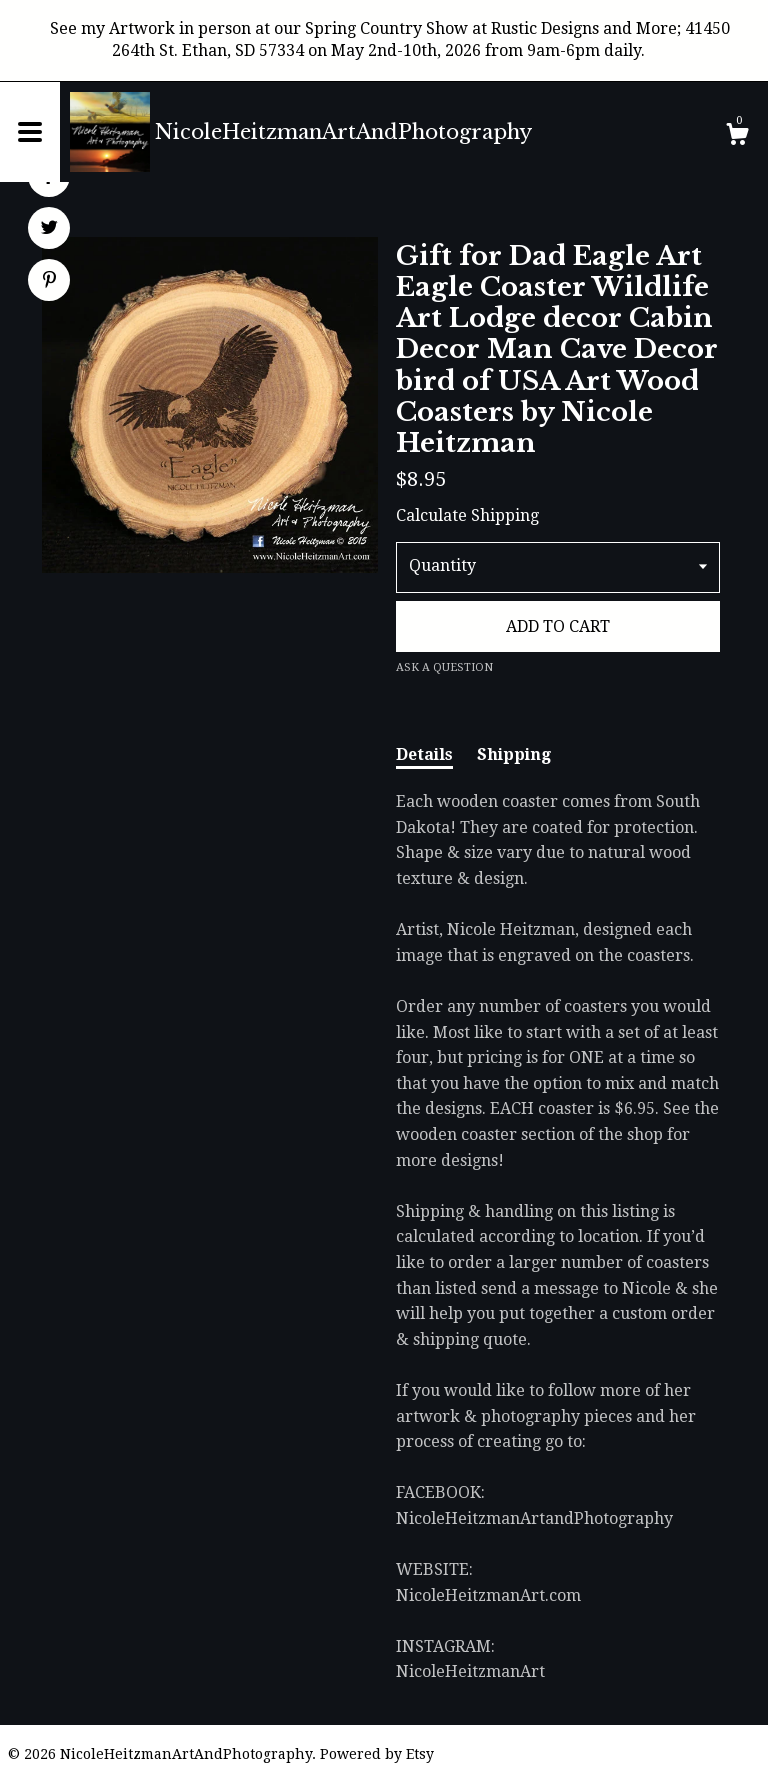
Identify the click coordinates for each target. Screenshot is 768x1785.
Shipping (514, 754)
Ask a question (444, 667)
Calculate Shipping (467, 515)
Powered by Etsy (377, 1754)
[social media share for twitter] (49, 230)
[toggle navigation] (30, 132)
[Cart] (737, 137)
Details (424, 754)
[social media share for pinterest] (49, 282)
